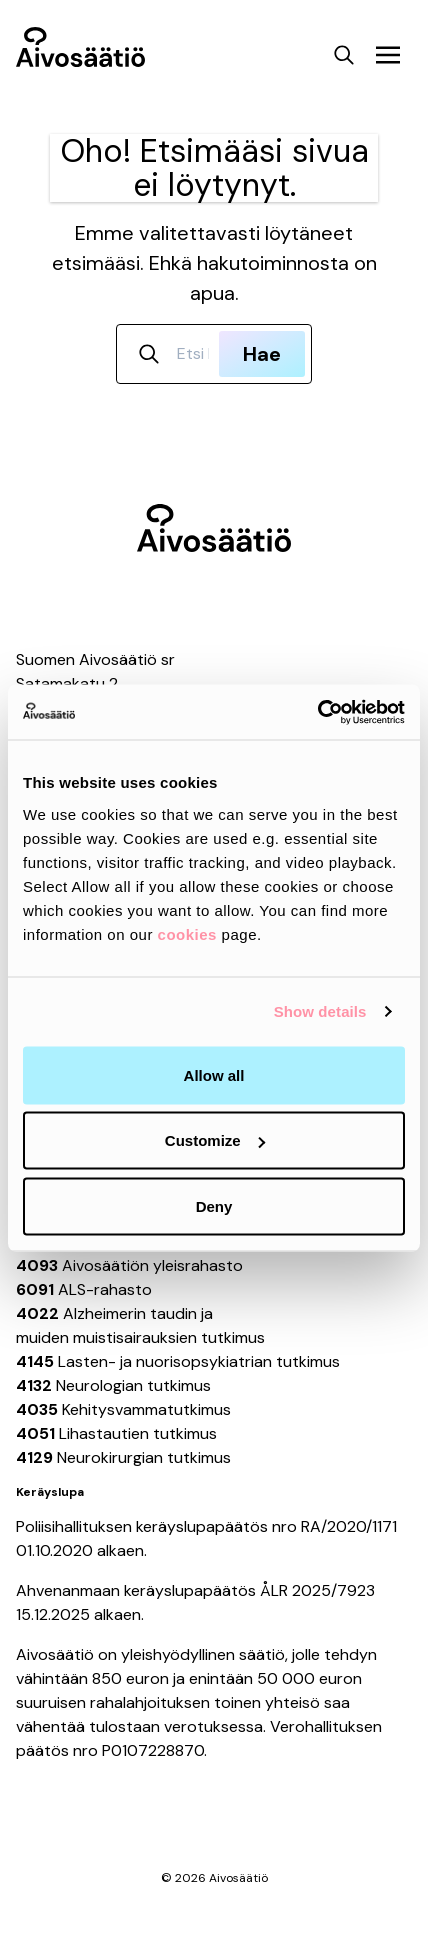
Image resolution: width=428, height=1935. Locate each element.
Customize (215, 1140)
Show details (320, 1011)
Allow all (214, 1074)
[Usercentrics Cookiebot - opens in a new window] (317, 712)
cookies (187, 933)
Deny (214, 1205)
